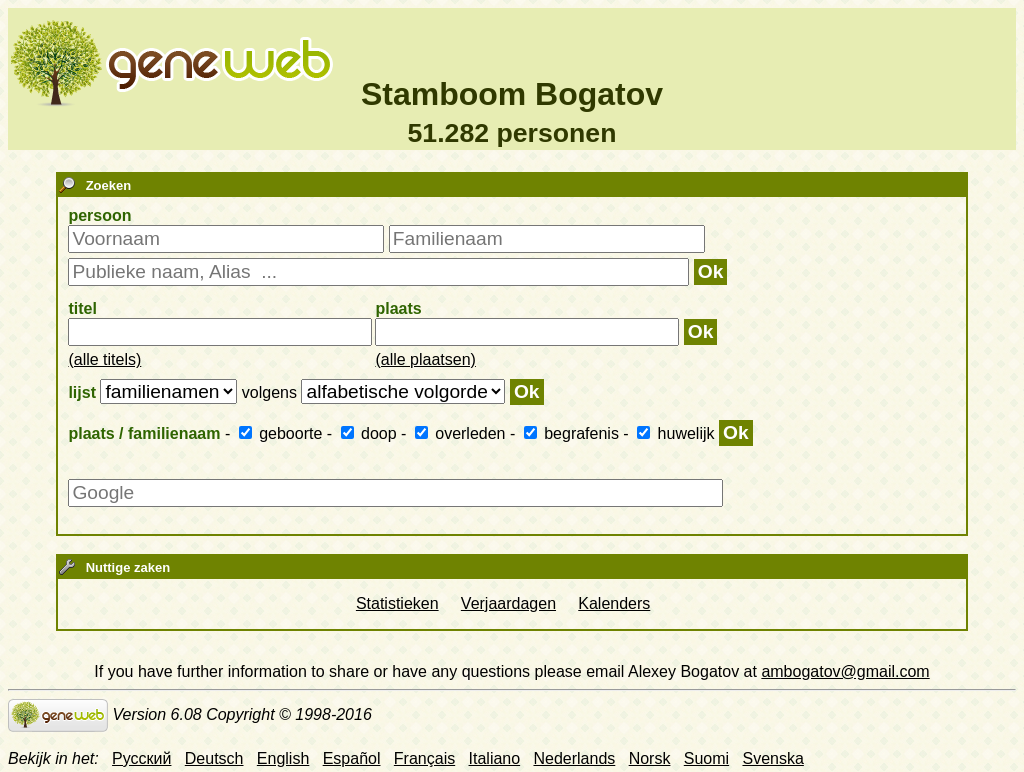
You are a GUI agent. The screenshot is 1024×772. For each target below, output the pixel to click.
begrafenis (574, 433)
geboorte (283, 433)
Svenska (772, 758)
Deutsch (214, 758)
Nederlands (574, 758)
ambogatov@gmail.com (845, 671)
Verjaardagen (508, 603)
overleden (462, 433)
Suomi (706, 758)
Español (352, 758)
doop (371, 433)
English (283, 758)
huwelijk (678, 433)
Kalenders (614, 603)
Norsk (650, 758)
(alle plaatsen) (425, 359)
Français (424, 758)
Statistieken (397, 603)
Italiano (495, 758)
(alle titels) (104, 359)
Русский (141, 758)
